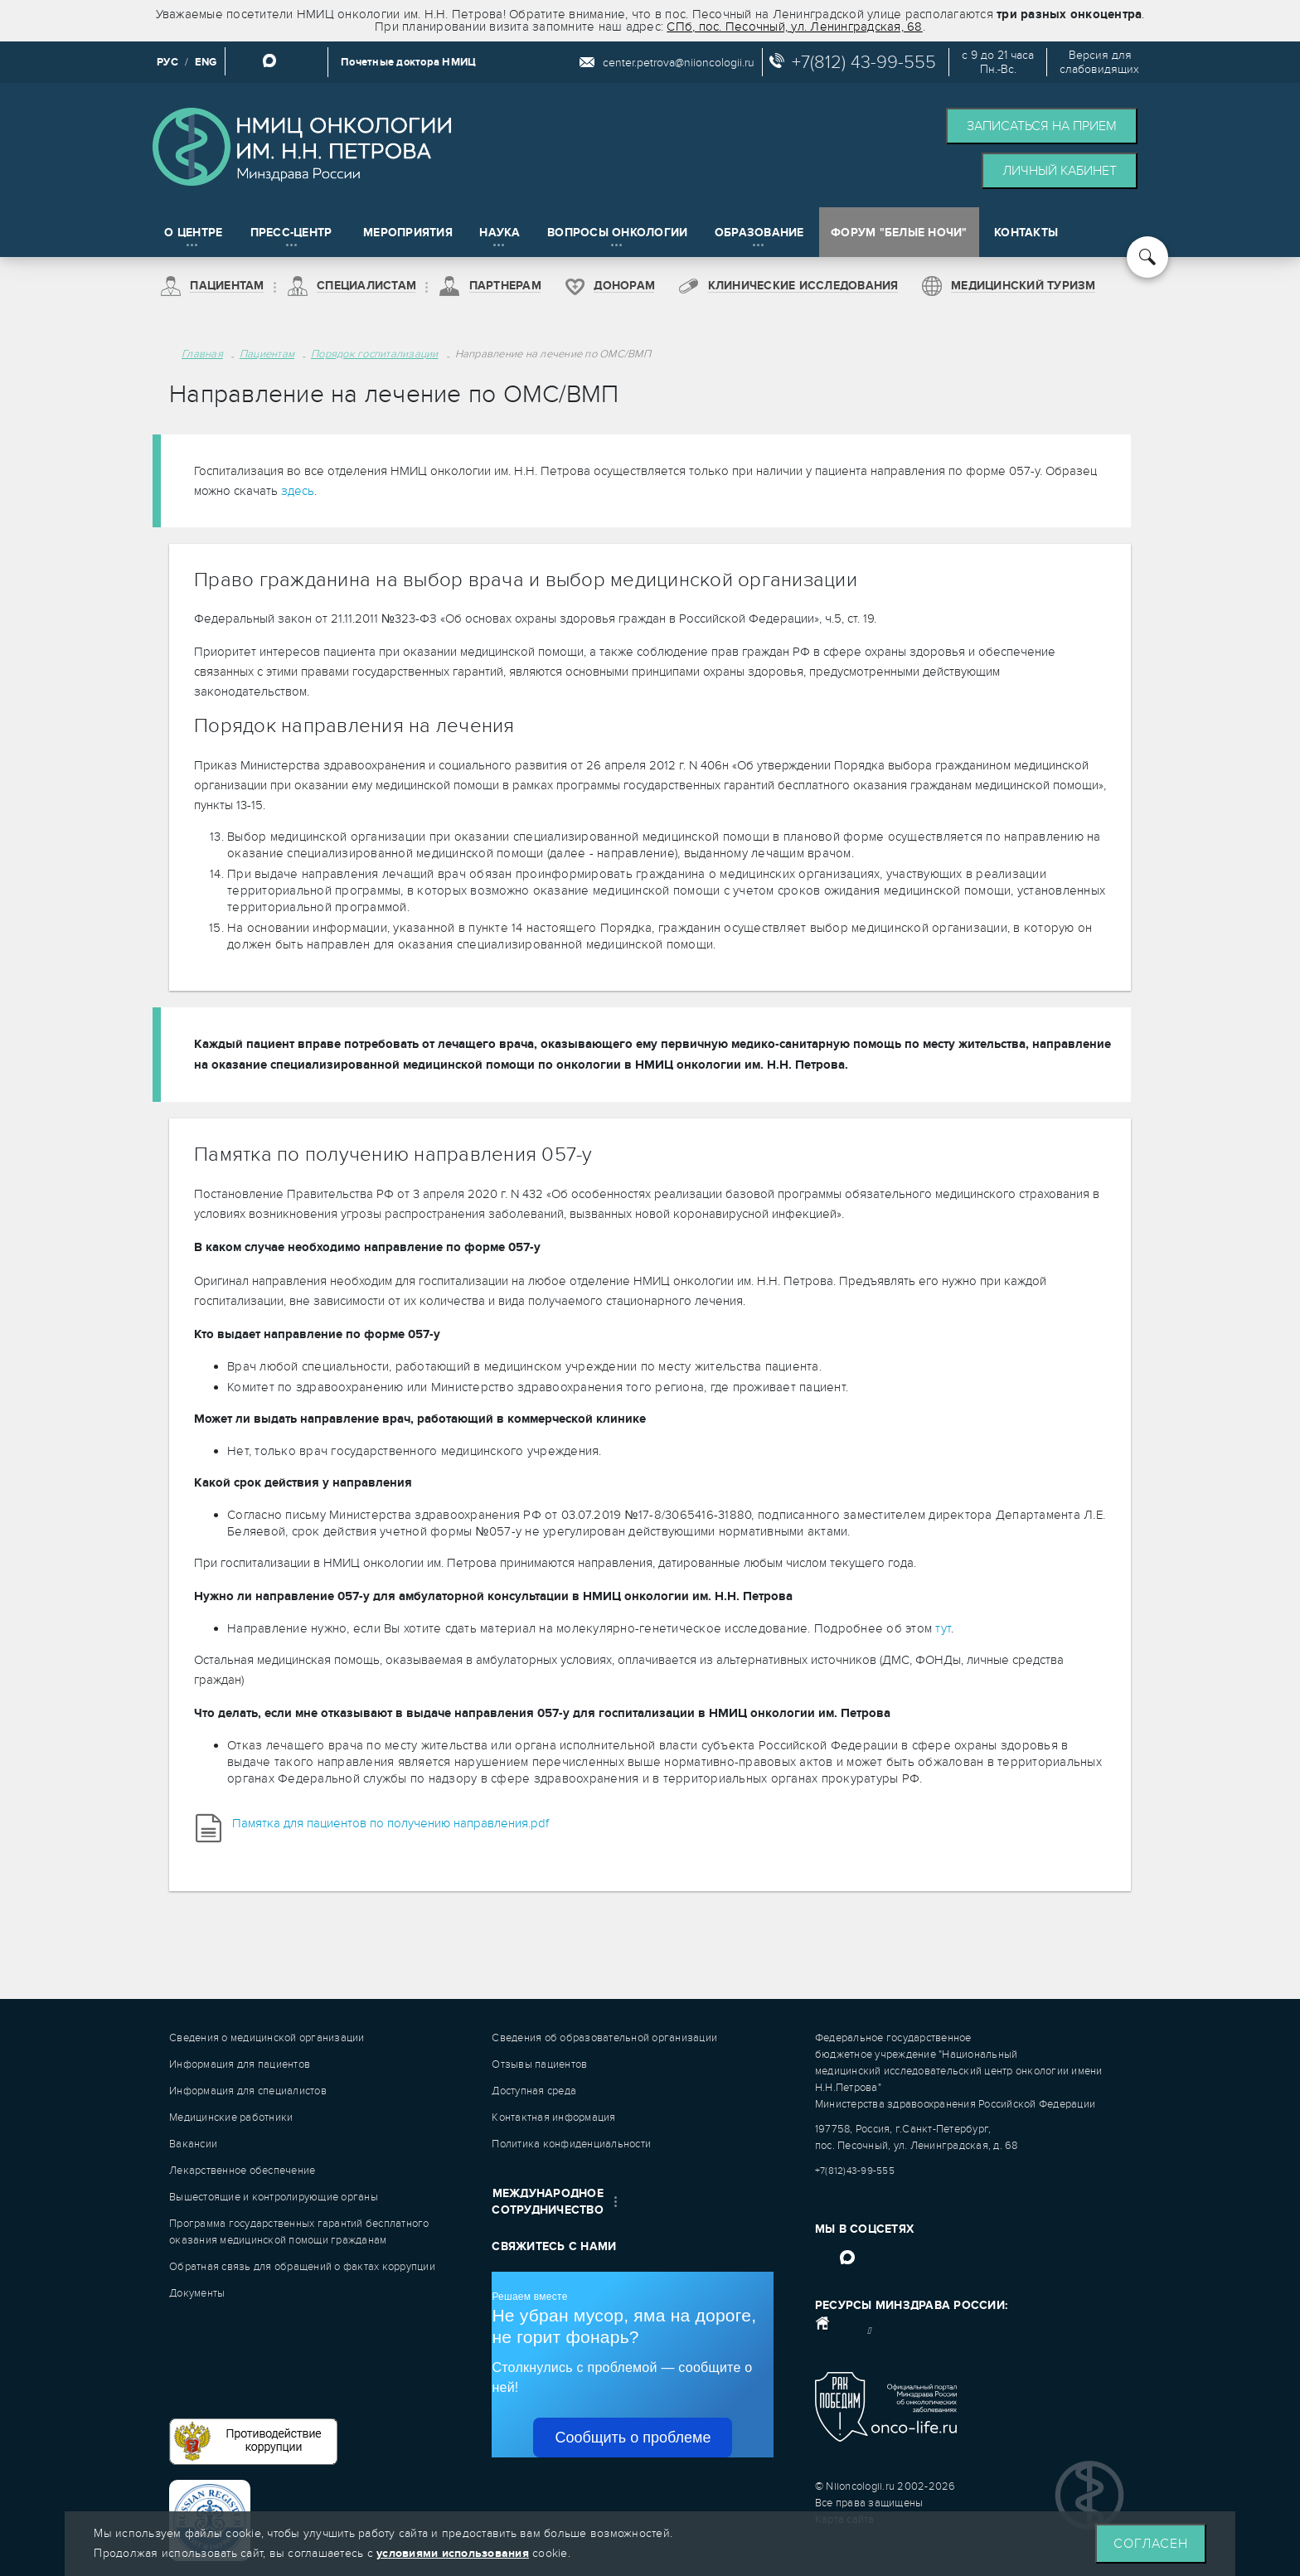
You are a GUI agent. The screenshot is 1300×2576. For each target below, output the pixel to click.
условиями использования (452, 2553)
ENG (206, 62)
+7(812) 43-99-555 (864, 62)
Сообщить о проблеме (633, 2437)
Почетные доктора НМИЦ (408, 62)
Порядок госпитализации (375, 354)
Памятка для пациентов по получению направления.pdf (390, 1823)
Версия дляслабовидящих (1099, 62)
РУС (167, 62)
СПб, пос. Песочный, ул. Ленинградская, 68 (794, 26)
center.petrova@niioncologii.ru (678, 63)
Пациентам (267, 354)
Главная (202, 354)
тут (943, 1628)
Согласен (1150, 2543)
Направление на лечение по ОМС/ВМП (553, 354)
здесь (297, 490)
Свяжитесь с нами (554, 2246)
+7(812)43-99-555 (855, 2170)
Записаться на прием (1042, 126)
